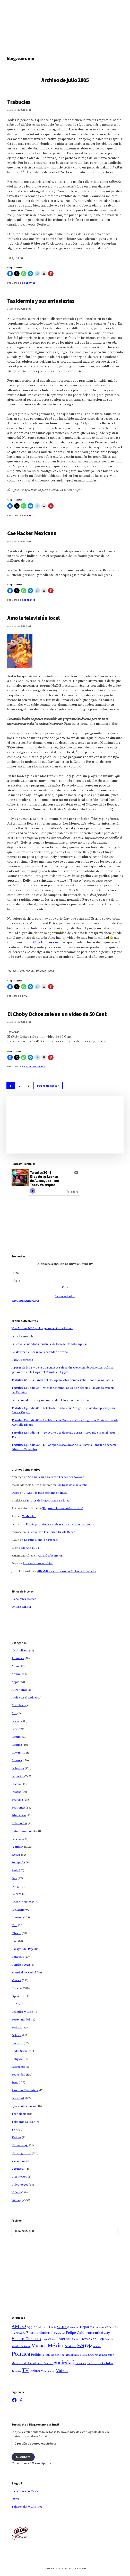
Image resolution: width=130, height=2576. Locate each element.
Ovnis (15, 2498)
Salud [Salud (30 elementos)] (85, 2355)
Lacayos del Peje (23, 1949)
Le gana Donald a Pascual (41, 1539)
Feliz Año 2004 (29, 1547)
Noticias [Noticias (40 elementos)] (70, 2346)
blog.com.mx (20, 58)
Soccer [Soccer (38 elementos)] (48, 2363)
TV (25, 996)
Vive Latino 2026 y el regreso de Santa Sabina (42, 1328)
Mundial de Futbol (24, 1972)
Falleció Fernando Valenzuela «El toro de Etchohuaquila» (49, 1344)
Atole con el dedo (23, 1697)
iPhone (16, 1933)
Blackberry (19, 1705)
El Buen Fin (19, 1823)
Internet (29, 600)
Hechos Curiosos (23, 1901)
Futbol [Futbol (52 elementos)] (98, 2332)
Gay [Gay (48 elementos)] (107, 2332)
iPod (15, 1941)
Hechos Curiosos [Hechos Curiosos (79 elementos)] (26, 2339)
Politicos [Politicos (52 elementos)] (37, 2354)
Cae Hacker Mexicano (32, 533)
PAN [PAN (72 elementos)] (80, 2346)
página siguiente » (48, 1086)
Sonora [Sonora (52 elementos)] (80, 2363)
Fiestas (16, 1854)
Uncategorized (21, 2153)
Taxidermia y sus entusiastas (40, 301)
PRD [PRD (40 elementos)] (47, 2354)
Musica (16, 1980)
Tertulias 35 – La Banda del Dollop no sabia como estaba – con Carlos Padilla (63, 1380)
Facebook (18, 1839)
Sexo (15, 2082)
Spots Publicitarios (24, 2106)
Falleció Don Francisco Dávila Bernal (51, 1532)
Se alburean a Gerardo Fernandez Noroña (40, 1352)
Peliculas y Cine (22, 2011)
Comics (17, 1736)
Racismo (17, 2043)
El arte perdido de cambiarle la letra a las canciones (60, 1524)
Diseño (16, 1784)
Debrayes (29, 283)
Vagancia (18, 2168)
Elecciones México (24, 1598)
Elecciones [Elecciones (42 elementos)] (18, 2332)
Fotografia (18, 1862)
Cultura (17, 1760)
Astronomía (19, 1689)
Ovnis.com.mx (21, 1606)
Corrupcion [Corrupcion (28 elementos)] (73, 2327)
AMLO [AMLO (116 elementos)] (19, 2326)
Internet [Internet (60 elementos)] (64, 2339)
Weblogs (17, 2200)
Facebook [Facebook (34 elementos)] (59, 2333)
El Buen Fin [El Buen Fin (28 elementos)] (112, 2327)
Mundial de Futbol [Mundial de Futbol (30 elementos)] (21, 2346)
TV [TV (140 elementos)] (25, 2370)
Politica (16, 2035)
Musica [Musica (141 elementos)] (39, 2345)
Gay (14, 1878)
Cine (15, 1729)
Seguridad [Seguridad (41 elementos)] (95, 2354)
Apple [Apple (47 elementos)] (31, 2327)
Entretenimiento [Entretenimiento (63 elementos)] (40, 2333)
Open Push (19, 1996)
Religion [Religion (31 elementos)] (76, 2355)
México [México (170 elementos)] (56, 2345)
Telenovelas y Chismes (27, 2506)
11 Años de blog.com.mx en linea (45, 1492)
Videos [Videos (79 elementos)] (62, 2370)
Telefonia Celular (23, 2121)
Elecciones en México (26, 2491)
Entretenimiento (34, 1066)
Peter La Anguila (22, 1336)
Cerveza (17, 1721)
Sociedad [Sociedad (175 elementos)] (64, 2362)
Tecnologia (19, 2113)
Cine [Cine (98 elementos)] (62, 2326)
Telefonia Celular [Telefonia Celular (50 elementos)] (100, 2363)
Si (17, 1273)
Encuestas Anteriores (25, 1300)
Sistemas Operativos (25, 2090)
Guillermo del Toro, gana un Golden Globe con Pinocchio (50, 1400)
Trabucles (18, 102)
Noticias (17, 1988)
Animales (18, 1658)
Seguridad (18, 2074)
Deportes (18, 1776)
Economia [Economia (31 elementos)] (100, 2327)
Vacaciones (19, 2161)
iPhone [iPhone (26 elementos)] (75, 2339)
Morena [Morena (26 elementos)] (109, 2339)
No (18, 1280)
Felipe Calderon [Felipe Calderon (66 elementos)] (79, 2333)
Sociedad (18, 2098)
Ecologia (17, 1799)
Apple (15, 1682)
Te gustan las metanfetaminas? (62, 1508)
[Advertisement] (65, 25)
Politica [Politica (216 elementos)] (21, 2354)
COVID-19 (18, 1752)
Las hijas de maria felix (72, 1485)
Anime (16, 1666)
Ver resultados (65, 1296)
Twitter (16, 2137)
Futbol (16, 1870)
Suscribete (23, 2457)
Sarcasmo (18, 2066)
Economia (18, 1807)
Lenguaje (18, 1956)
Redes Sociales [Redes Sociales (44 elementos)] (61, 2354)
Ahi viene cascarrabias (38, 1563)
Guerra (16, 1893)
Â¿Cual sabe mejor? (51, 1555)
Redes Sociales (21, 2051)
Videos (16, 2192)
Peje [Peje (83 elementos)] (88, 2346)
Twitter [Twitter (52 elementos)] (34, 2371)
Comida (17, 1744)
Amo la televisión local (33, 618)
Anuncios (18, 1674)
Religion (17, 2059)
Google (16, 1886)
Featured (17, 1846)
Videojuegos (20, 2184)
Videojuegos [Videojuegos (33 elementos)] (48, 2371)
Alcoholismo (20, 1650)
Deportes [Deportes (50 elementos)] (87, 2327)
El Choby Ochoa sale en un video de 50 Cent (57, 1014)
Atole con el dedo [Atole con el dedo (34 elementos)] (46, 2327)
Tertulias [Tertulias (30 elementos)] (16, 2371)
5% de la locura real (46, 942)
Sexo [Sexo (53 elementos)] (40, 2363)
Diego (15, 1492)
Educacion (19, 1815)
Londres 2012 (21, 1964)
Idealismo (18, 1909)
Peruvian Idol (21, 2019)
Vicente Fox (19, 2176)
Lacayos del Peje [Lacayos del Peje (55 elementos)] (92, 2339)
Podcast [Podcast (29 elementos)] (97, 2346)
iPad (14, 1925)
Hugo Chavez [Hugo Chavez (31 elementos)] (49, 2339)
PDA (14, 2004)
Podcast (17, 2027)
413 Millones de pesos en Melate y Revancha (66, 1571)
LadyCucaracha (22, 1359)
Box (14, 1713)
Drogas (16, 1791)
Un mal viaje (20, 2145)
